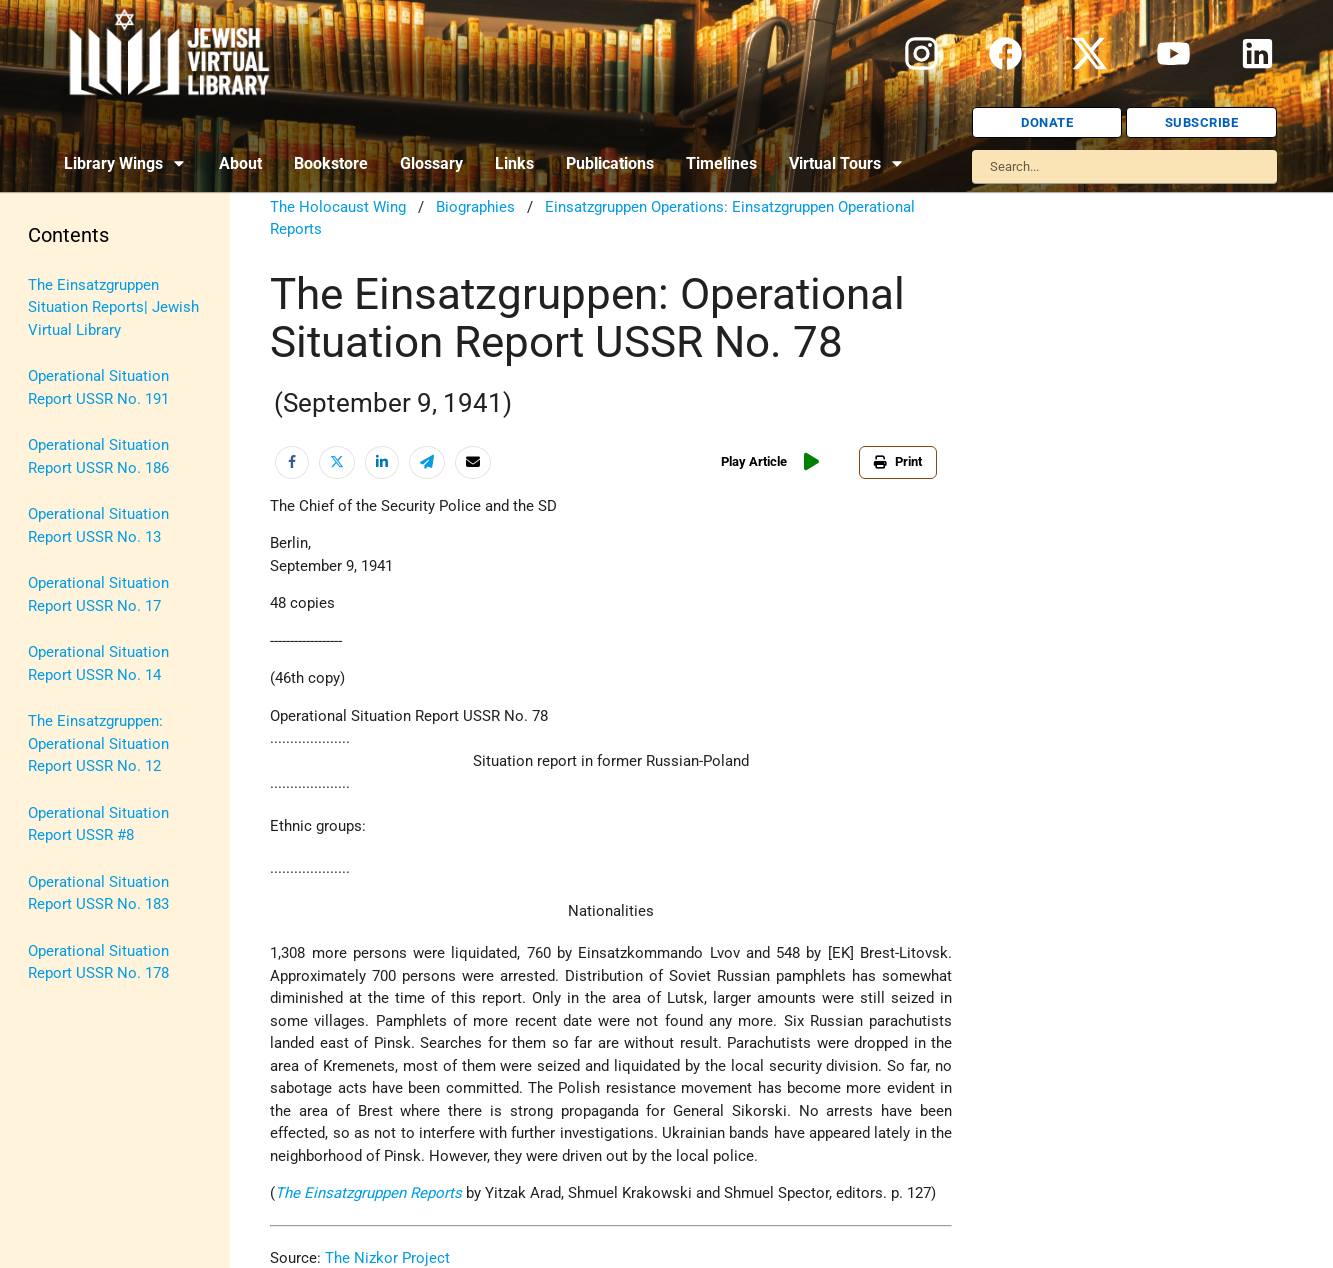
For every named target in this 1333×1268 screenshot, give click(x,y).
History (52, 378)
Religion (55, 703)
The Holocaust (77, 750)
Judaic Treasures (85, 517)
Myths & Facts (75, 610)
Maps (46, 564)
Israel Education (82, 471)
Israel (46, 424)
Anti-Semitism (75, 285)
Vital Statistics (77, 889)
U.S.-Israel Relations (95, 843)
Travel (48, 796)
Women (53, 936)
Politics (53, 657)
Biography (61, 331)
